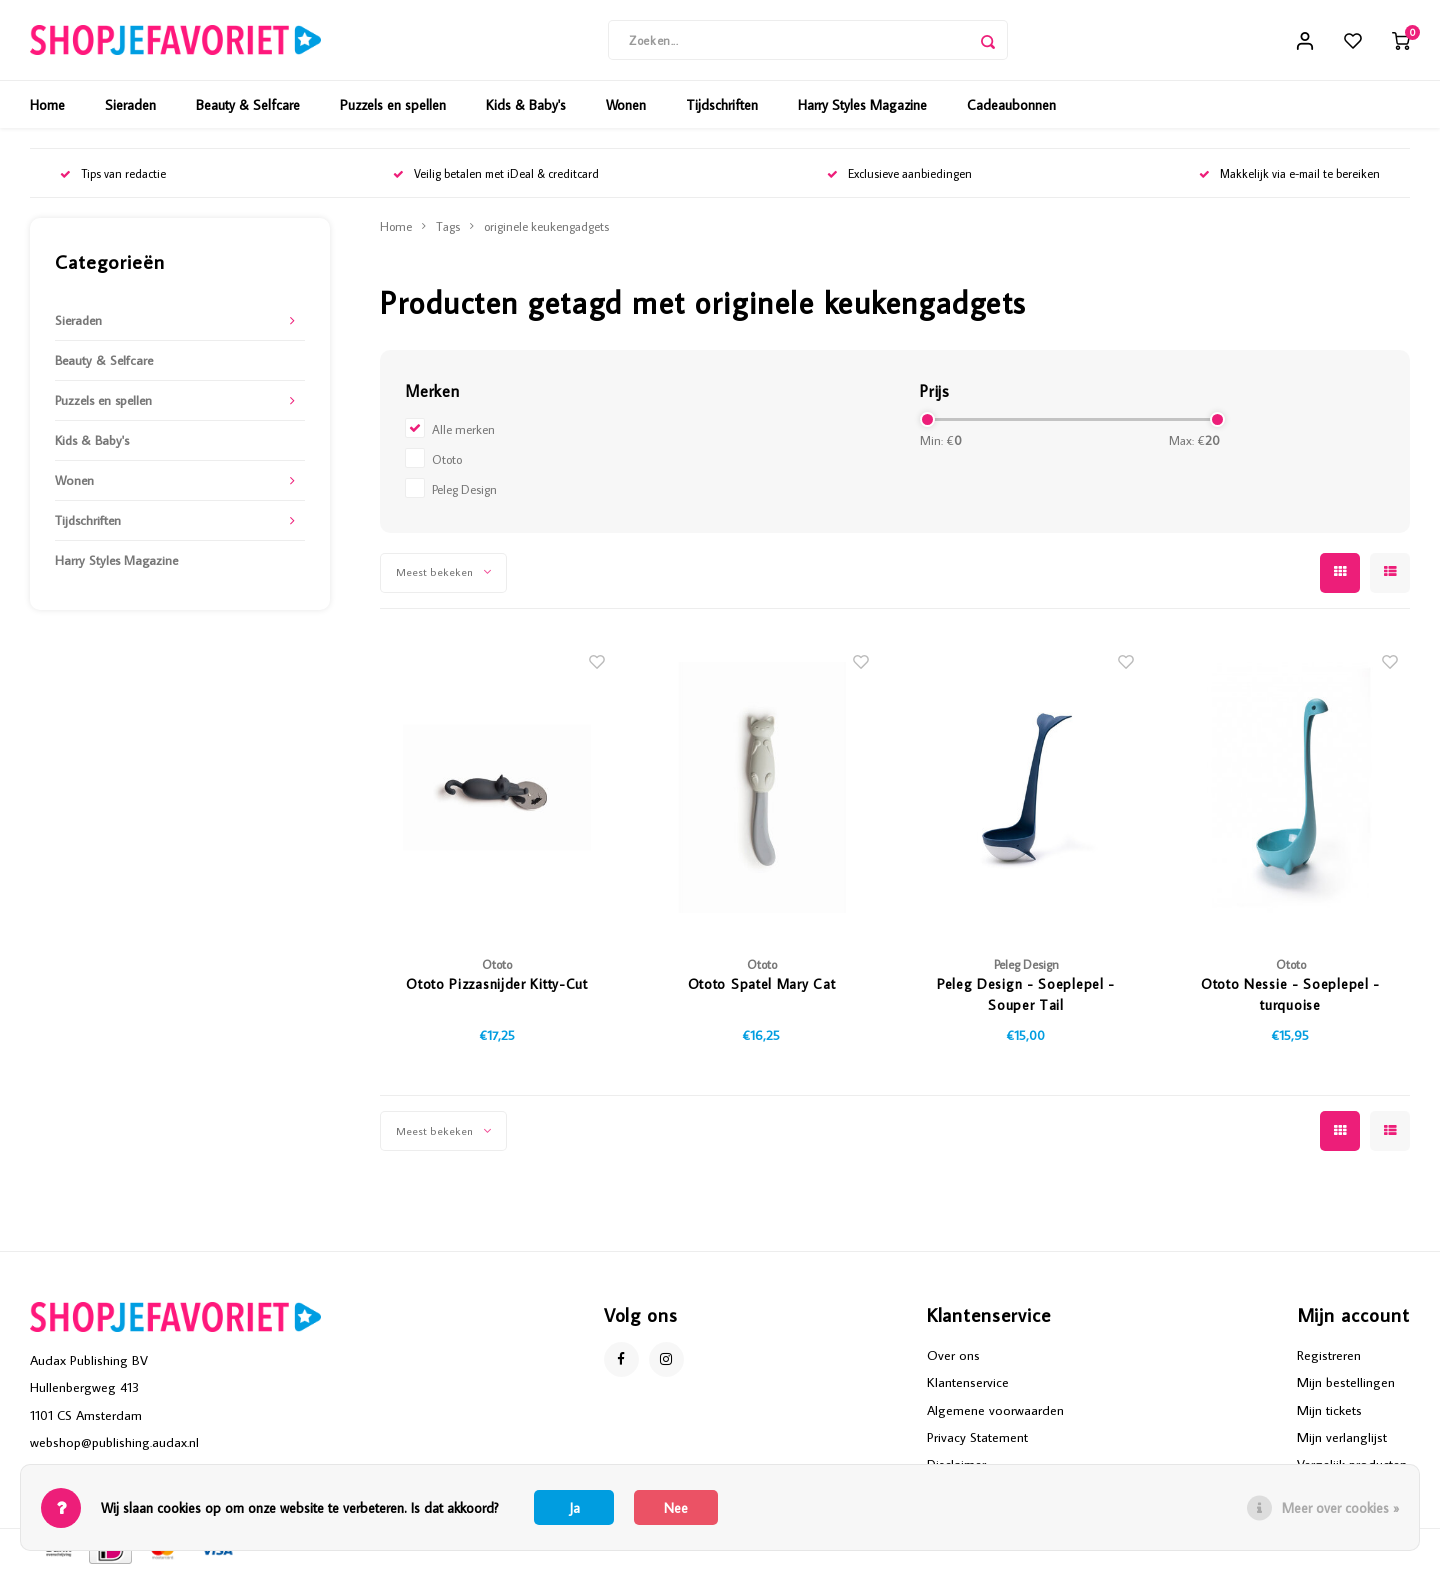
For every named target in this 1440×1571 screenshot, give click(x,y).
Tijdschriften (722, 105)
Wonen (626, 105)
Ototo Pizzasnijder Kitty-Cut (497, 984)
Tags (448, 226)
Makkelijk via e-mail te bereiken (1289, 173)
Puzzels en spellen (393, 105)
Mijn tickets (1329, 1410)
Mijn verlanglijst (1342, 1437)
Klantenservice (968, 1382)
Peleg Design (464, 489)
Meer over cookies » (1340, 1508)
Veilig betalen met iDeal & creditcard (496, 173)
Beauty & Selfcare (248, 105)
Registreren (1329, 1355)
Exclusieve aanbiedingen (899, 173)
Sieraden (130, 105)
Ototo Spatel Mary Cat (762, 984)
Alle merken (463, 429)
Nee (676, 1508)
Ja (574, 1508)
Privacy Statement (977, 1437)
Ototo (447, 459)
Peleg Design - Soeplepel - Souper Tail (1026, 994)
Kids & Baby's (526, 105)
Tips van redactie (113, 173)
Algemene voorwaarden (995, 1410)
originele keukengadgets (546, 226)
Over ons (953, 1355)
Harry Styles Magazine (862, 105)
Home (47, 105)
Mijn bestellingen (1346, 1382)
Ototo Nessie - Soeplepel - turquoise (1290, 994)
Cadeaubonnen (1011, 105)
